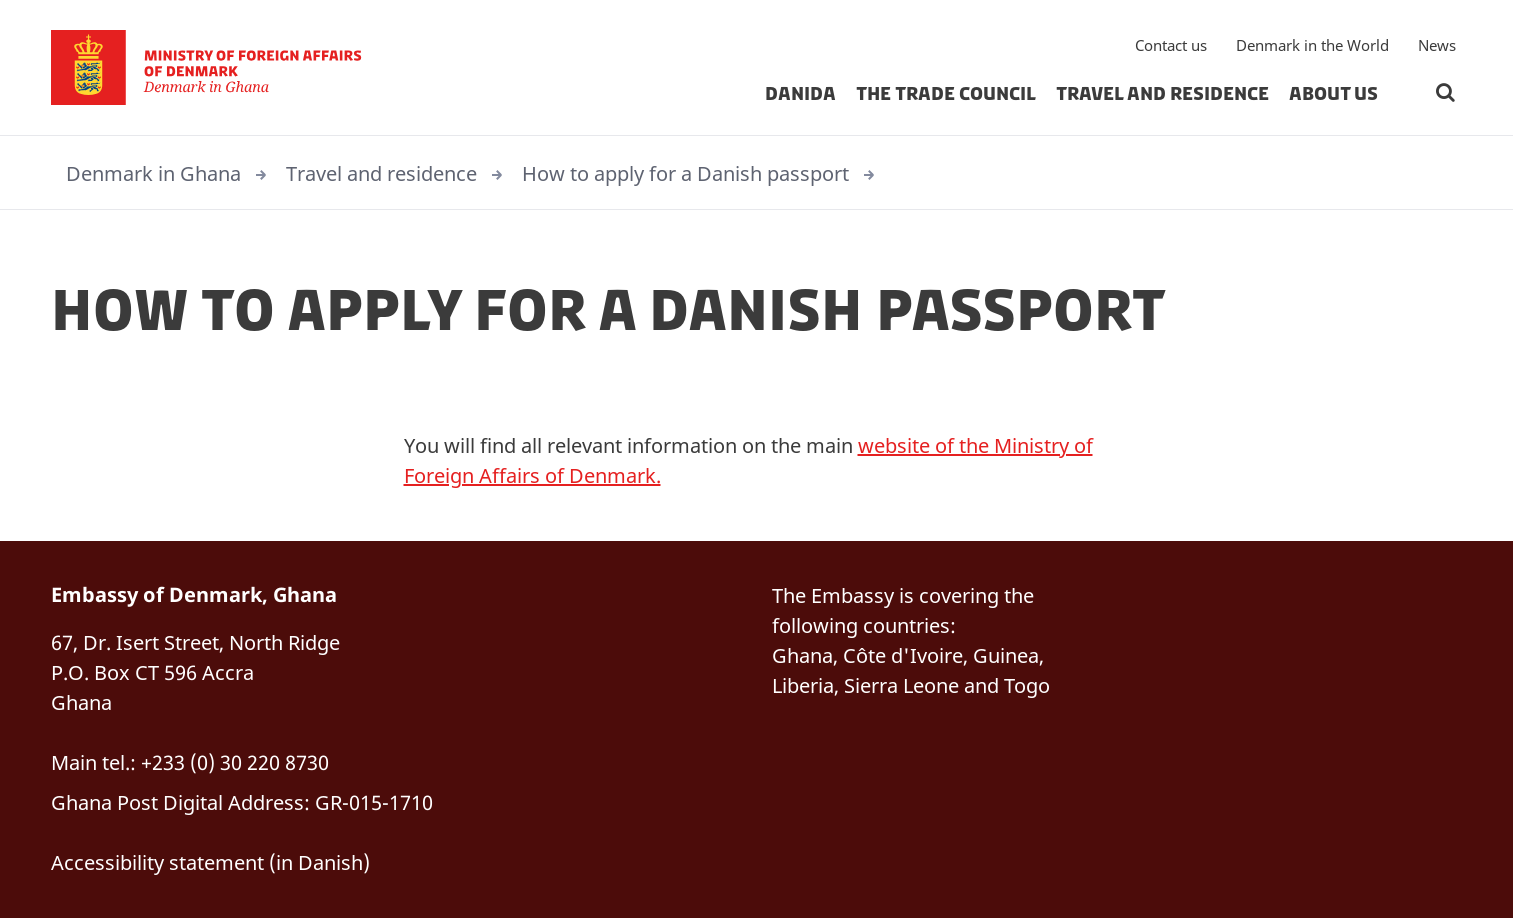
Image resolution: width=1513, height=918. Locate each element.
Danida (800, 94)
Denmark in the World (1312, 45)
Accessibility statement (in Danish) (210, 862)
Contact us (1171, 45)
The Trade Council (946, 94)
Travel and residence (1162, 94)
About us (1333, 94)
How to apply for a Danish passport (685, 173)
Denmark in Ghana (153, 173)
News (1437, 45)
